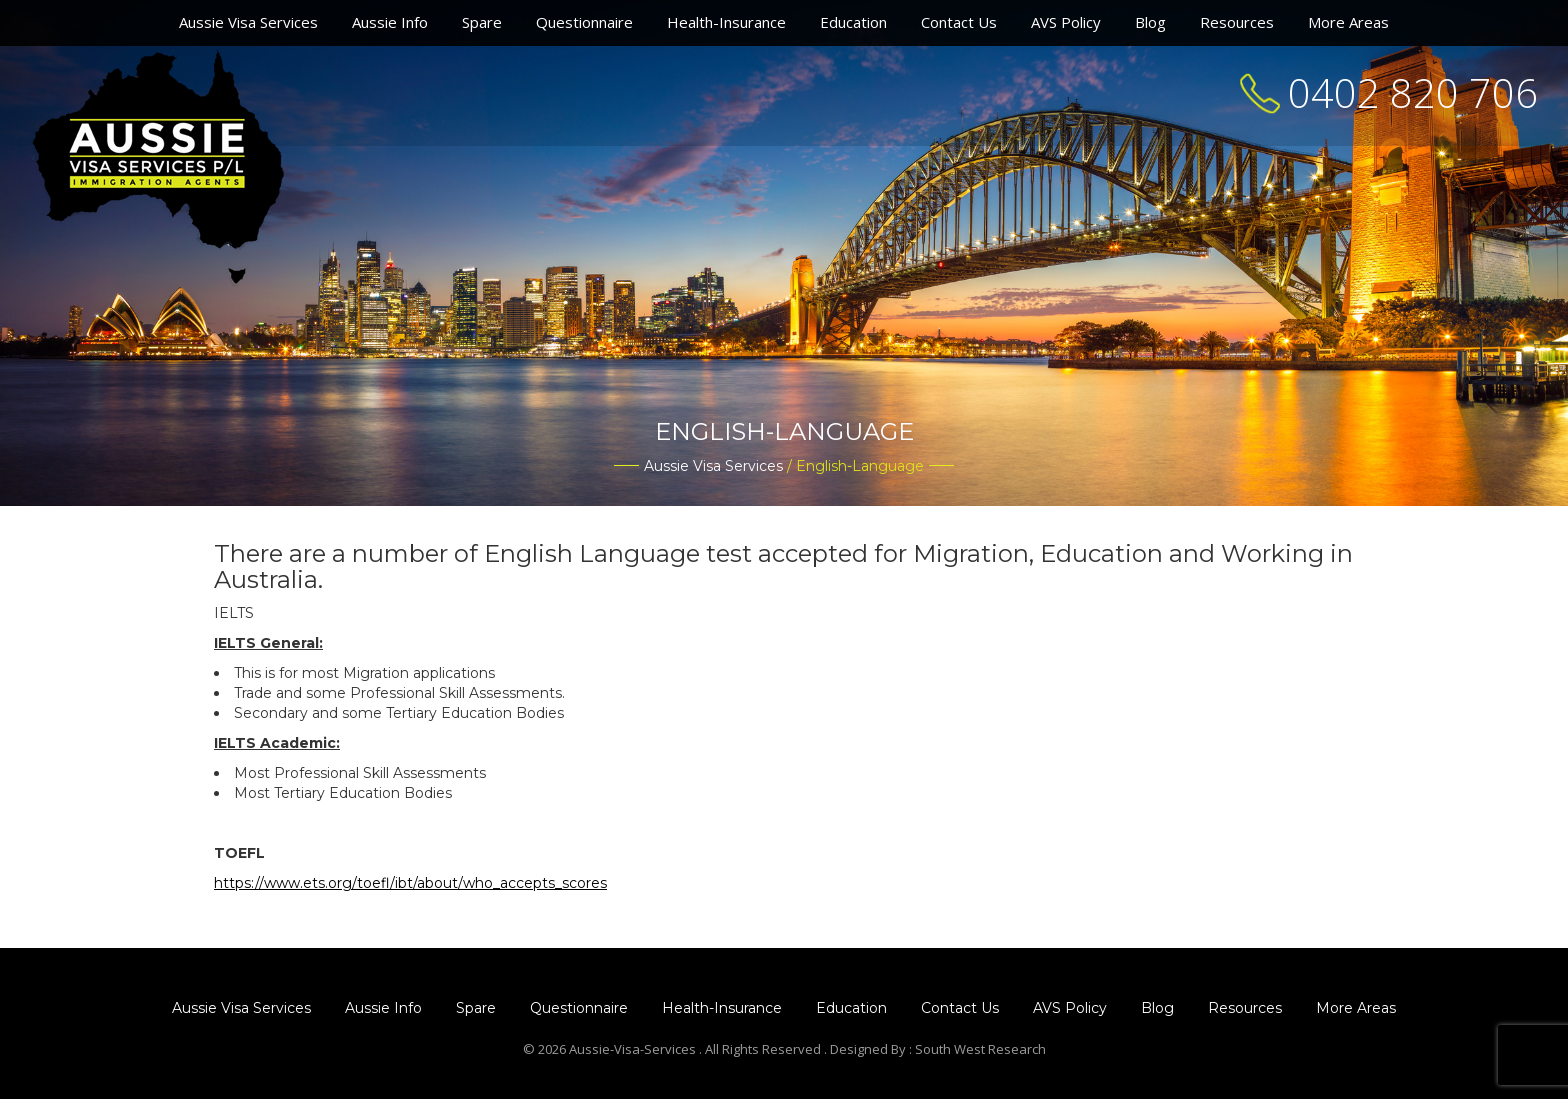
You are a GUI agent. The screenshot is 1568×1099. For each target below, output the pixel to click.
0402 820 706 (1413, 92)
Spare (482, 22)
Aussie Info (390, 22)
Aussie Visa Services (248, 22)
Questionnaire (584, 22)
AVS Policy (1066, 22)
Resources (1237, 22)
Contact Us (959, 22)
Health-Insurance (726, 22)
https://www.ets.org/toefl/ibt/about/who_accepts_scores (410, 883)
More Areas (1348, 22)
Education (853, 22)
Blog (1150, 22)
